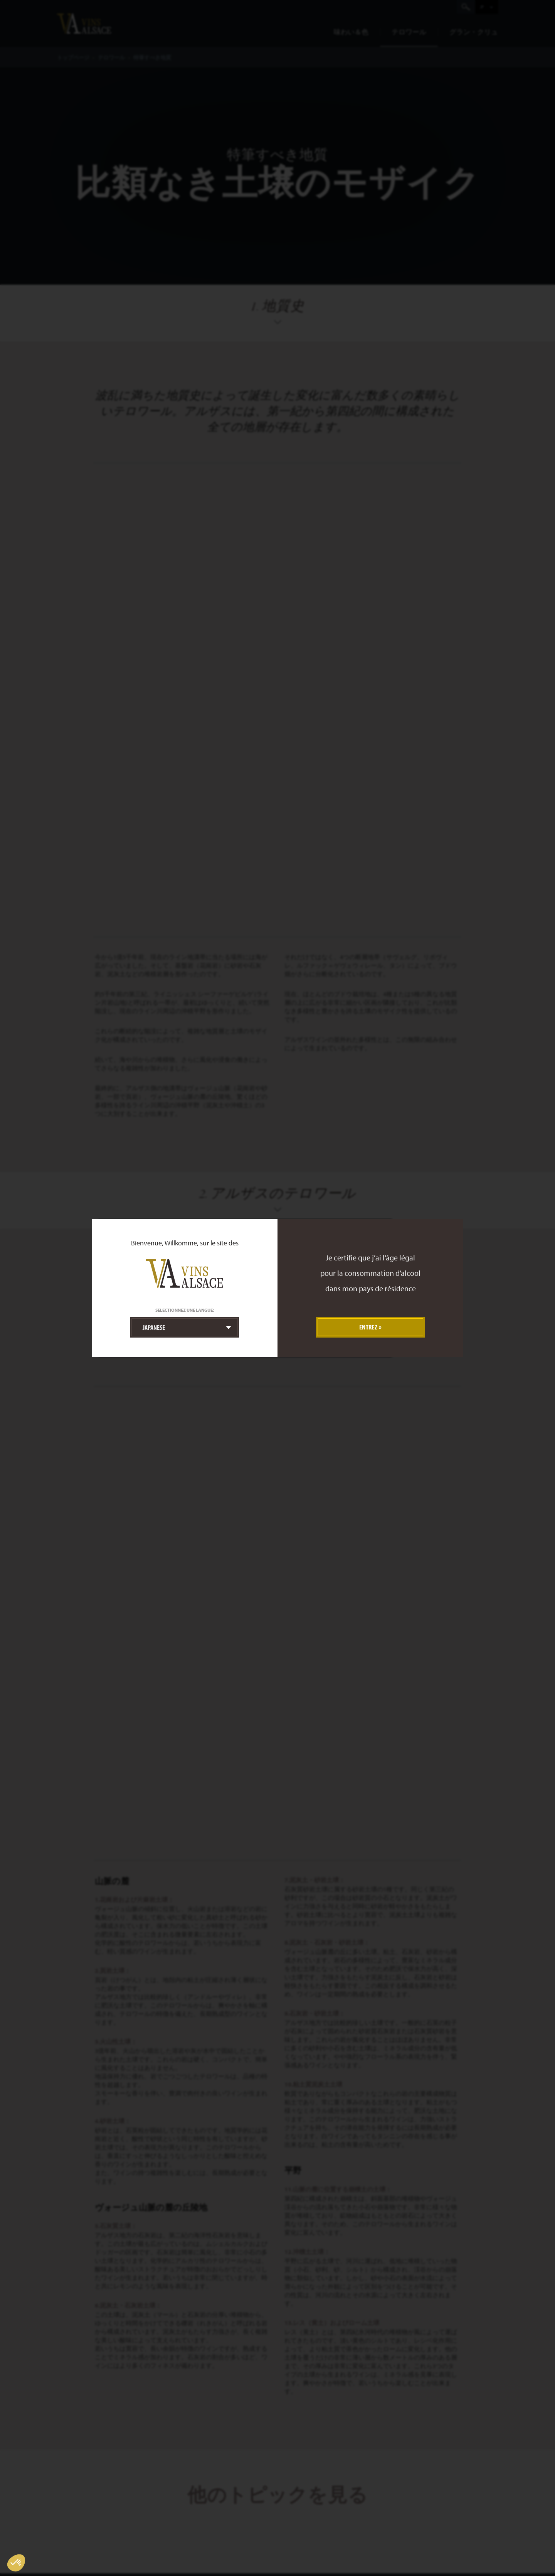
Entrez (368, 1327)
